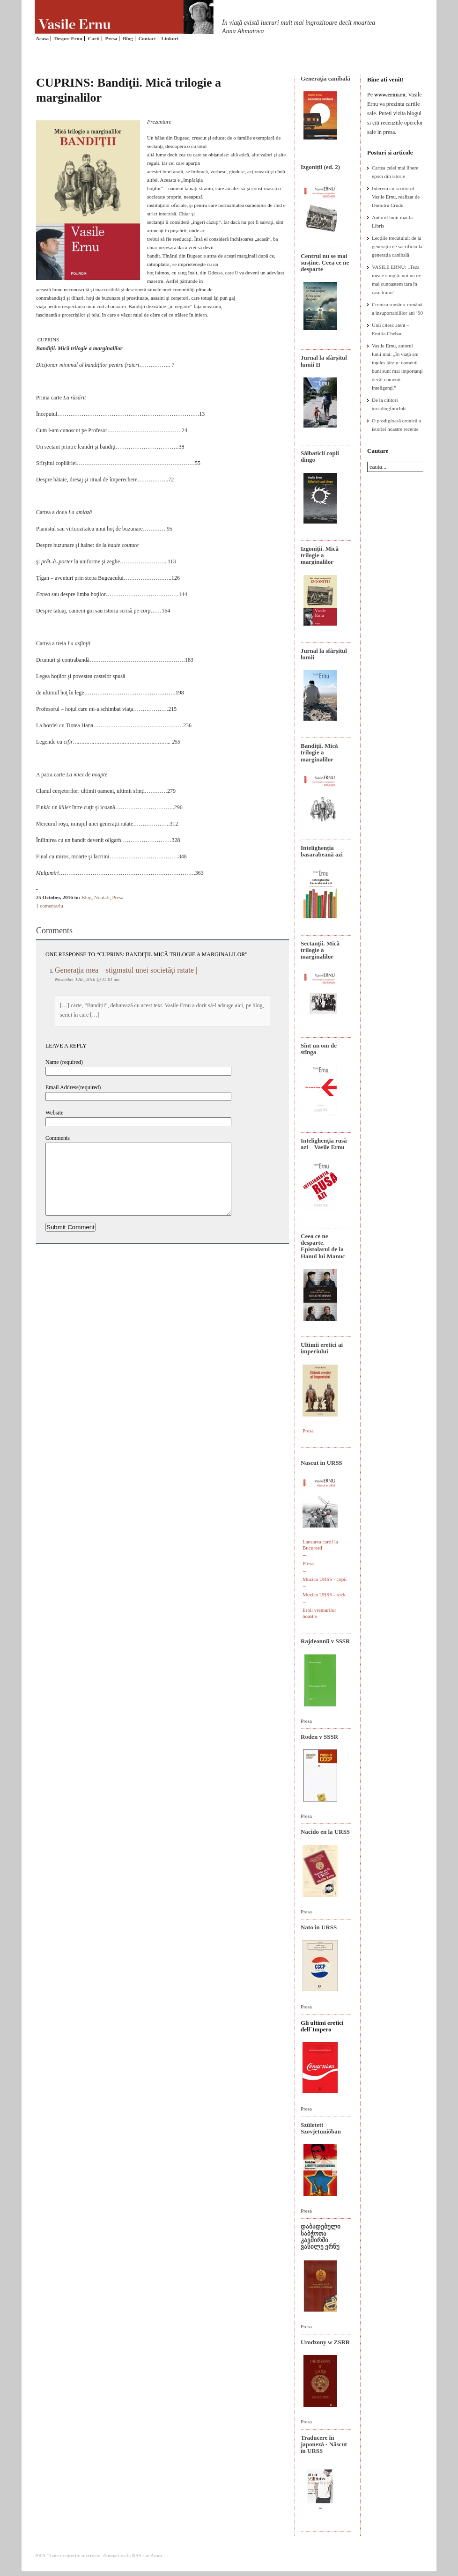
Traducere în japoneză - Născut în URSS (324, 2444)
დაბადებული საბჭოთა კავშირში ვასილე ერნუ (320, 2236)
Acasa (42, 38)
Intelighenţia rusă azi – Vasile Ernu (324, 1144)
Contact (146, 38)
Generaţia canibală (325, 78)
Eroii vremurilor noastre (319, 1613)
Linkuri (169, 38)
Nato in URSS (319, 1927)
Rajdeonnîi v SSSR (325, 1641)
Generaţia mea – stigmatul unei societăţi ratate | (126, 970)
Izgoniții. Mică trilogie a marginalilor (320, 555)
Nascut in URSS (321, 1462)
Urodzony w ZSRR (325, 2342)
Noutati (102, 897)
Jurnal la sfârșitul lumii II (324, 361)
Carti (94, 38)
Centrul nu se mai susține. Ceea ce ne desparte (325, 262)
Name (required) (64, 1062)
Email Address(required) (73, 1087)
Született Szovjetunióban (321, 2128)
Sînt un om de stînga (319, 1048)
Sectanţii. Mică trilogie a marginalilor (320, 950)
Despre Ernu (68, 38)
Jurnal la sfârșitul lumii (324, 654)
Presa (111, 38)
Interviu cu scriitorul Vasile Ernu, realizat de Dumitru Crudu (396, 196)
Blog (128, 38)
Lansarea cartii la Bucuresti (320, 1544)
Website (54, 1112)
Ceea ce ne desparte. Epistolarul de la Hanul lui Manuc (323, 1246)
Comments (57, 1138)
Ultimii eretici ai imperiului (322, 1348)
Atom (156, 2555)
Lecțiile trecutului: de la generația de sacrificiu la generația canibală (397, 246)
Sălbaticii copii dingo (320, 456)
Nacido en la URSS (325, 1831)
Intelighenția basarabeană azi (322, 851)
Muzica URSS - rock (324, 1594)
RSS (136, 2555)
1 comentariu (49, 905)
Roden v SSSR (319, 1736)
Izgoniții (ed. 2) (320, 166)
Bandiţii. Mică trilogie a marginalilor (319, 752)
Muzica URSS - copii (325, 1579)
